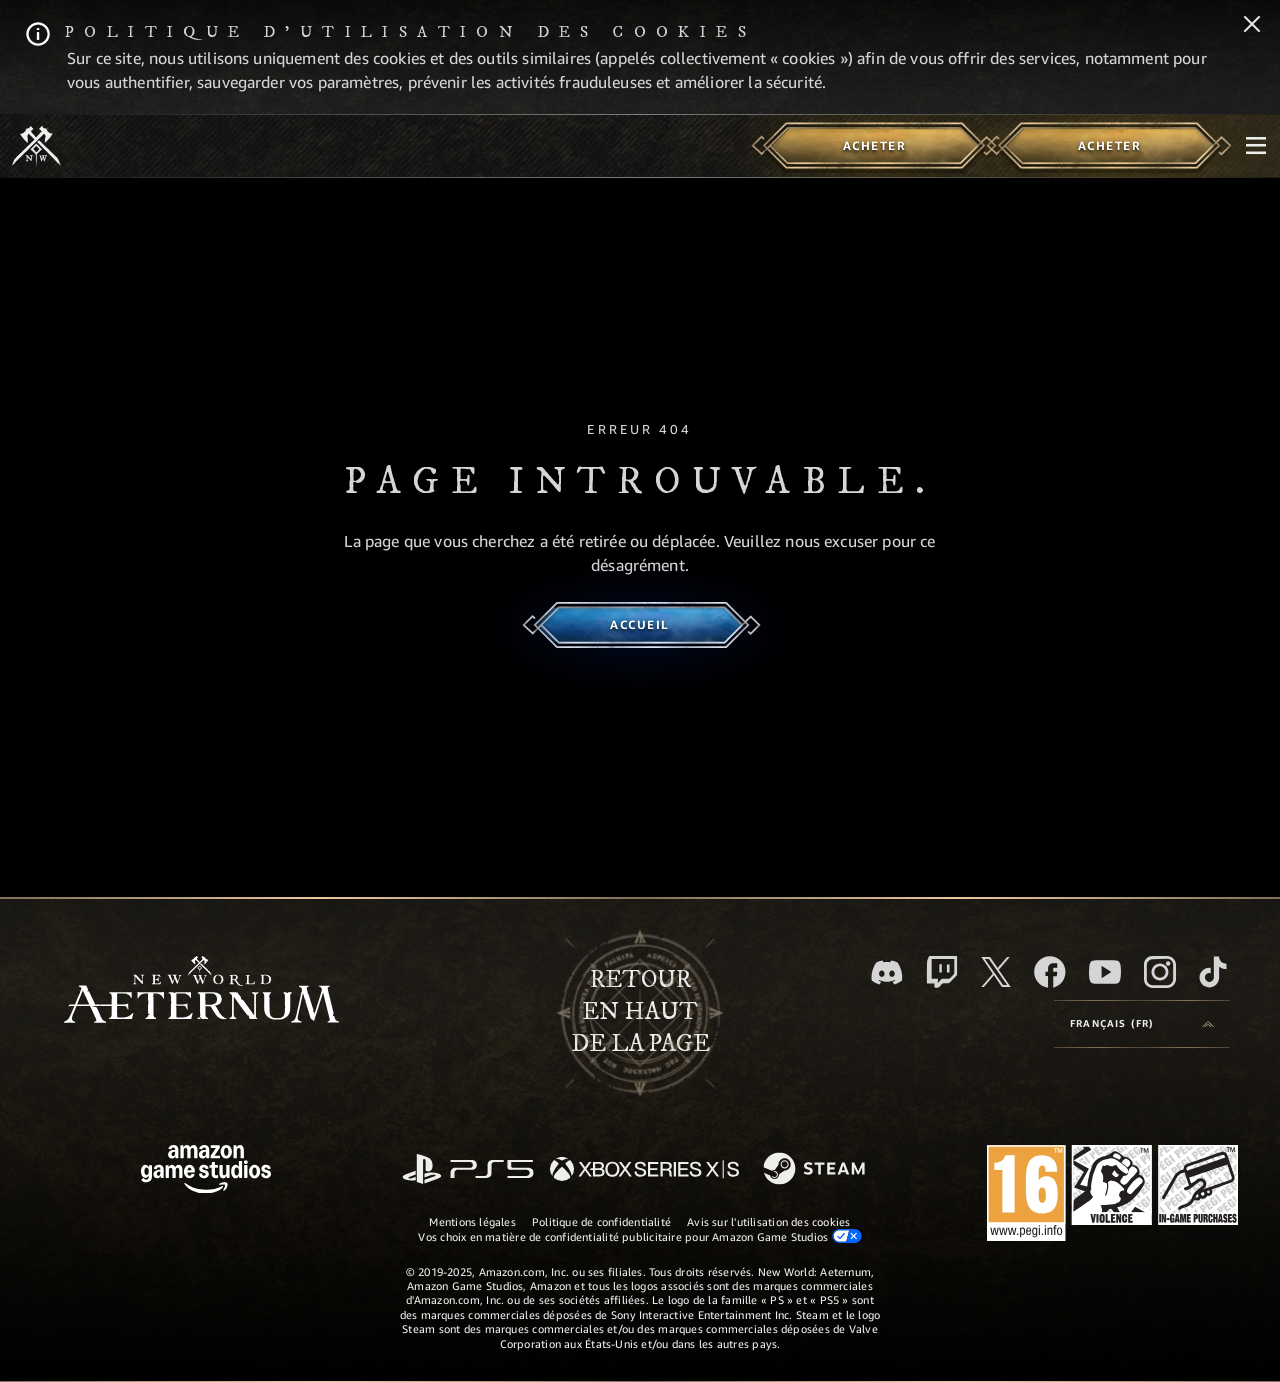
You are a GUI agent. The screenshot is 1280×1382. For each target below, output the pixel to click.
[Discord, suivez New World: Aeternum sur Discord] (887, 972)
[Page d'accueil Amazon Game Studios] (206, 1171)
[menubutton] (1256, 146)
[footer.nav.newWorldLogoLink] (201, 991)
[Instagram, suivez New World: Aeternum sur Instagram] (1160, 972)
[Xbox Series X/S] (644, 1170)
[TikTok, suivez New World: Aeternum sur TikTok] (1213, 972)
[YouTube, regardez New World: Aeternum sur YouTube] (1105, 972)
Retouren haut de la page (640, 1012)
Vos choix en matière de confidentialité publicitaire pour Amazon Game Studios (639, 1236)
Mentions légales (472, 1221)
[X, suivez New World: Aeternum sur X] (996, 972)
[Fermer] (1252, 26)
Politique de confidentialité (601, 1221)
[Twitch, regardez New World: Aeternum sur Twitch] (942, 972)
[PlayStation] (468, 1170)
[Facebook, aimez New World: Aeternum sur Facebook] (1050, 972)
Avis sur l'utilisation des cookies (768, 1221)
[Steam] (816, 1170)
